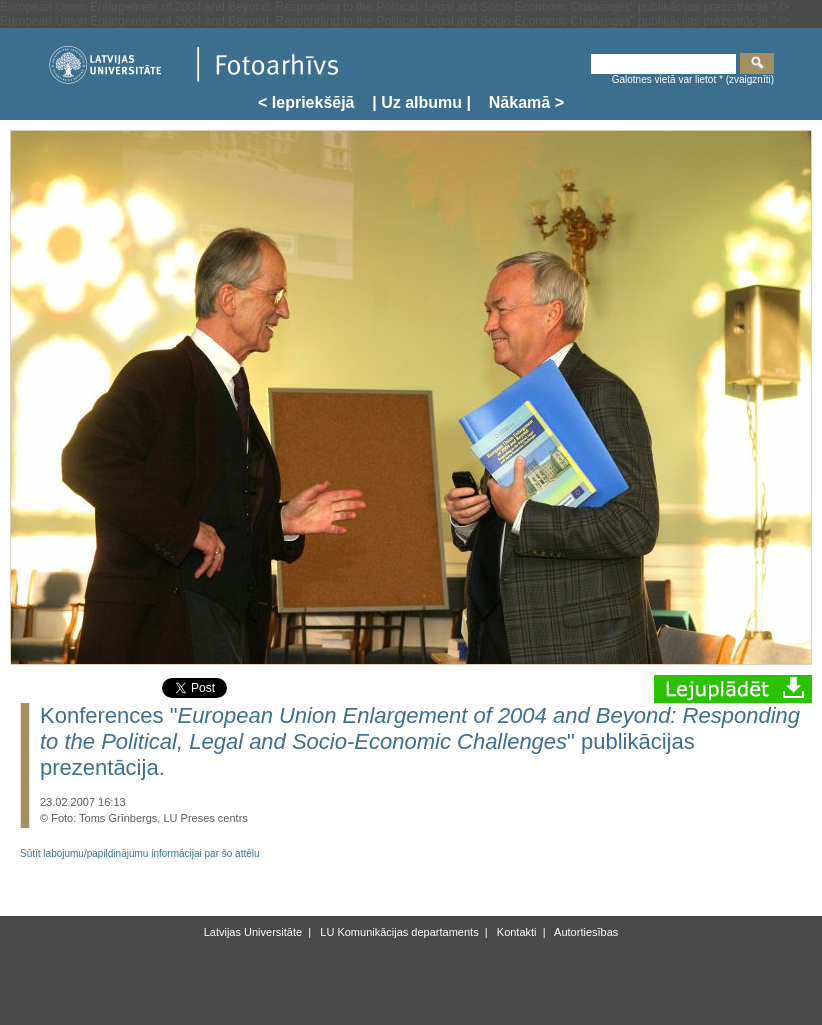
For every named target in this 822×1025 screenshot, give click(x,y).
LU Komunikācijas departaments (397, 932)
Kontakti (515, 932)
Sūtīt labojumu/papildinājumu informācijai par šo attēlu (140, 853)
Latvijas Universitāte (253, 932)
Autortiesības (585, 932)
